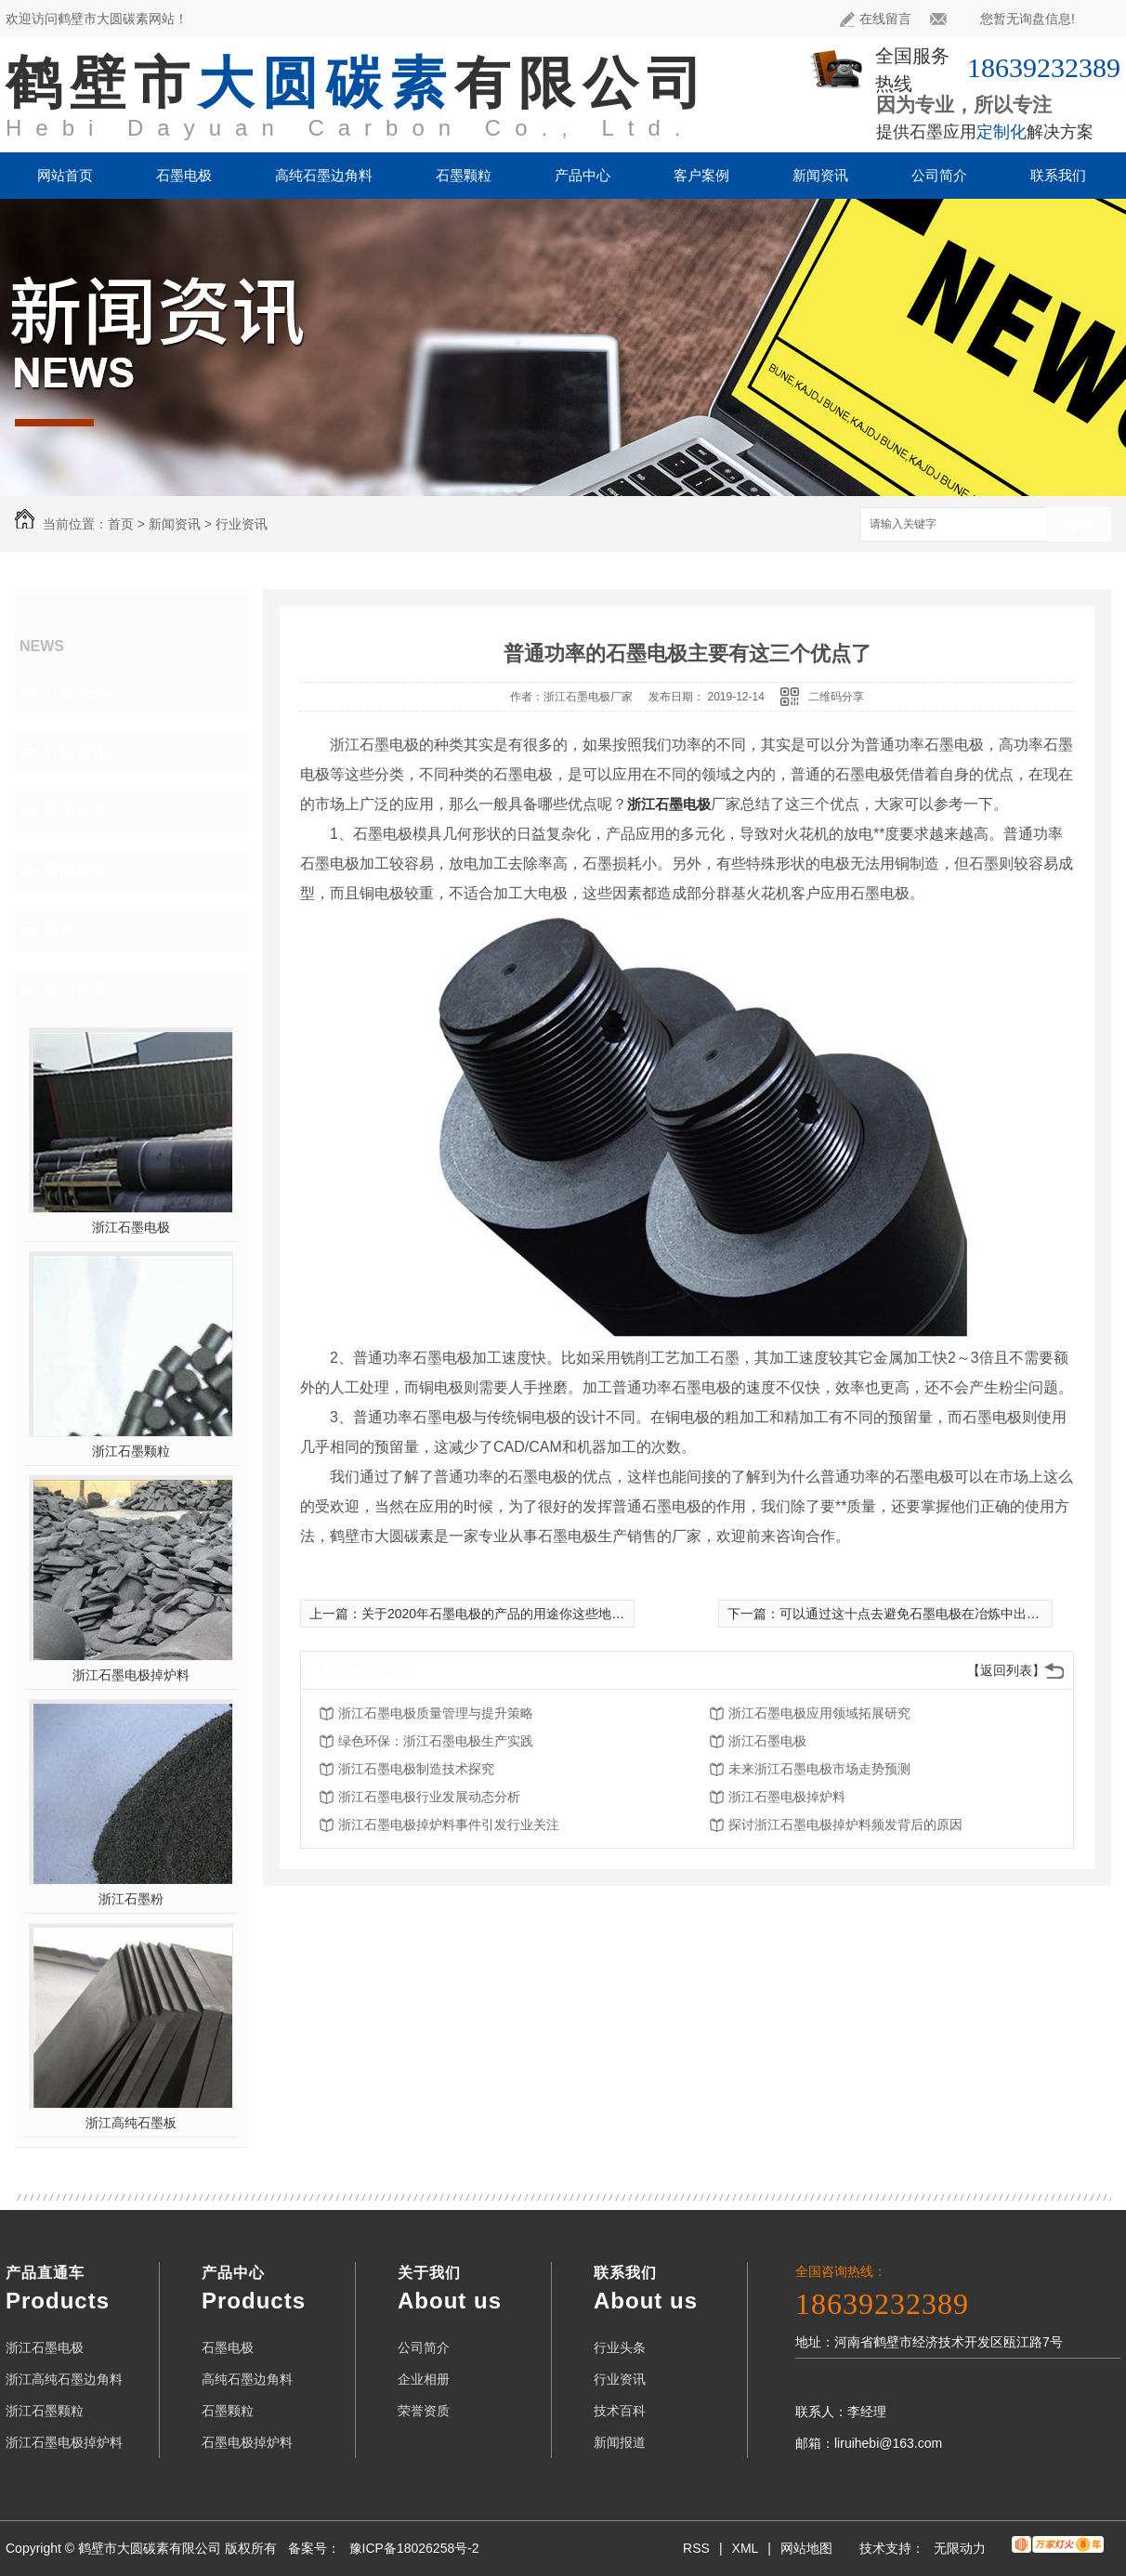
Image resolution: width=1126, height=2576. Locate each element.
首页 (121, 524)
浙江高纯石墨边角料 (64, 2379)
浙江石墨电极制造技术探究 (416, 1768)
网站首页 (65, 175)
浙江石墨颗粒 (131, 1451)
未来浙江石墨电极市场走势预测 (819, 1768)
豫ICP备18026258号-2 (414, 2548)
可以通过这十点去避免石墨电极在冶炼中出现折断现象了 (942, 1613)
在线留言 (875, 19)
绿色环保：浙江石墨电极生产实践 (435, 1740)
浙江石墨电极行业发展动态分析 (429, 1796)
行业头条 (76, 692)
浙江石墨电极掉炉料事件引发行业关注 (448, 1824)
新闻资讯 (820, 175)
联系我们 (1058, 175)
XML (745, 2548)
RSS (696, 2548)
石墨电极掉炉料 (247, 2442)
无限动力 (960, 2548)
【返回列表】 (1006, 1670)
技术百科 (76, 811)
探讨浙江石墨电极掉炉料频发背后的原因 (845, 1824)
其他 (59, 930)
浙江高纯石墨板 (131, 2122)
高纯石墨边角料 (324, 175)
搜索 (1078, 525)
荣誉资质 (424, 2410)
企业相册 (424, 2379)
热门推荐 (76, 989)
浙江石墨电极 (131, 1227)
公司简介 (939, 175)
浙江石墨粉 (131, 1898)
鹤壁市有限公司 (358, 83)
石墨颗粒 (463, 175)
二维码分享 (836, 696)
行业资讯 (242, 524)
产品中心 (582, 175)
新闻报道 (76, 870)
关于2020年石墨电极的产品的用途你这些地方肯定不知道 (525, 1613)
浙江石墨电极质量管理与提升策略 (435, 1713)
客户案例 (701, 175)
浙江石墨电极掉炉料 (131, 1674)
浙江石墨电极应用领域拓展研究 (819, 1713)
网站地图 (806, 2548)
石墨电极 (184, 175)
